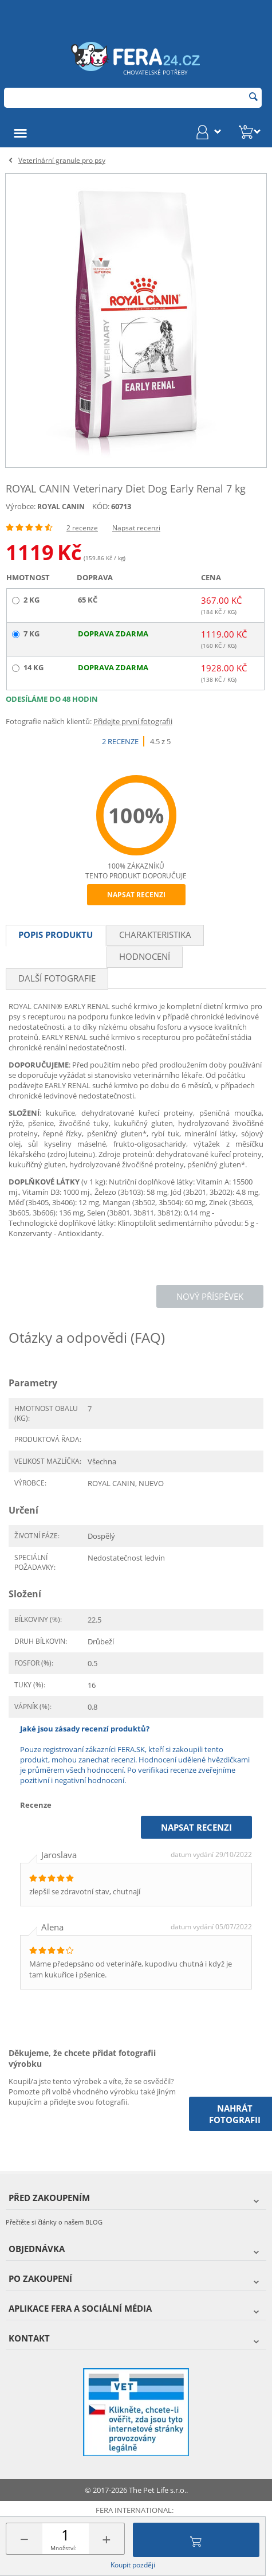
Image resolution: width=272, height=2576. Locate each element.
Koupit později (133, 2565)
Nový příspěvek (209, 1296)
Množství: (63, 2548)
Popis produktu (55, 934)
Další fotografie (57, 978)
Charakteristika (155, 934)
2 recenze (82, 528)
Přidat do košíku (196, 2539)
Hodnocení (144, 956)
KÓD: (100, 506)
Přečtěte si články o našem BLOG (54, 2222)
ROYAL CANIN (61, 506)
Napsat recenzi (136, 528)
